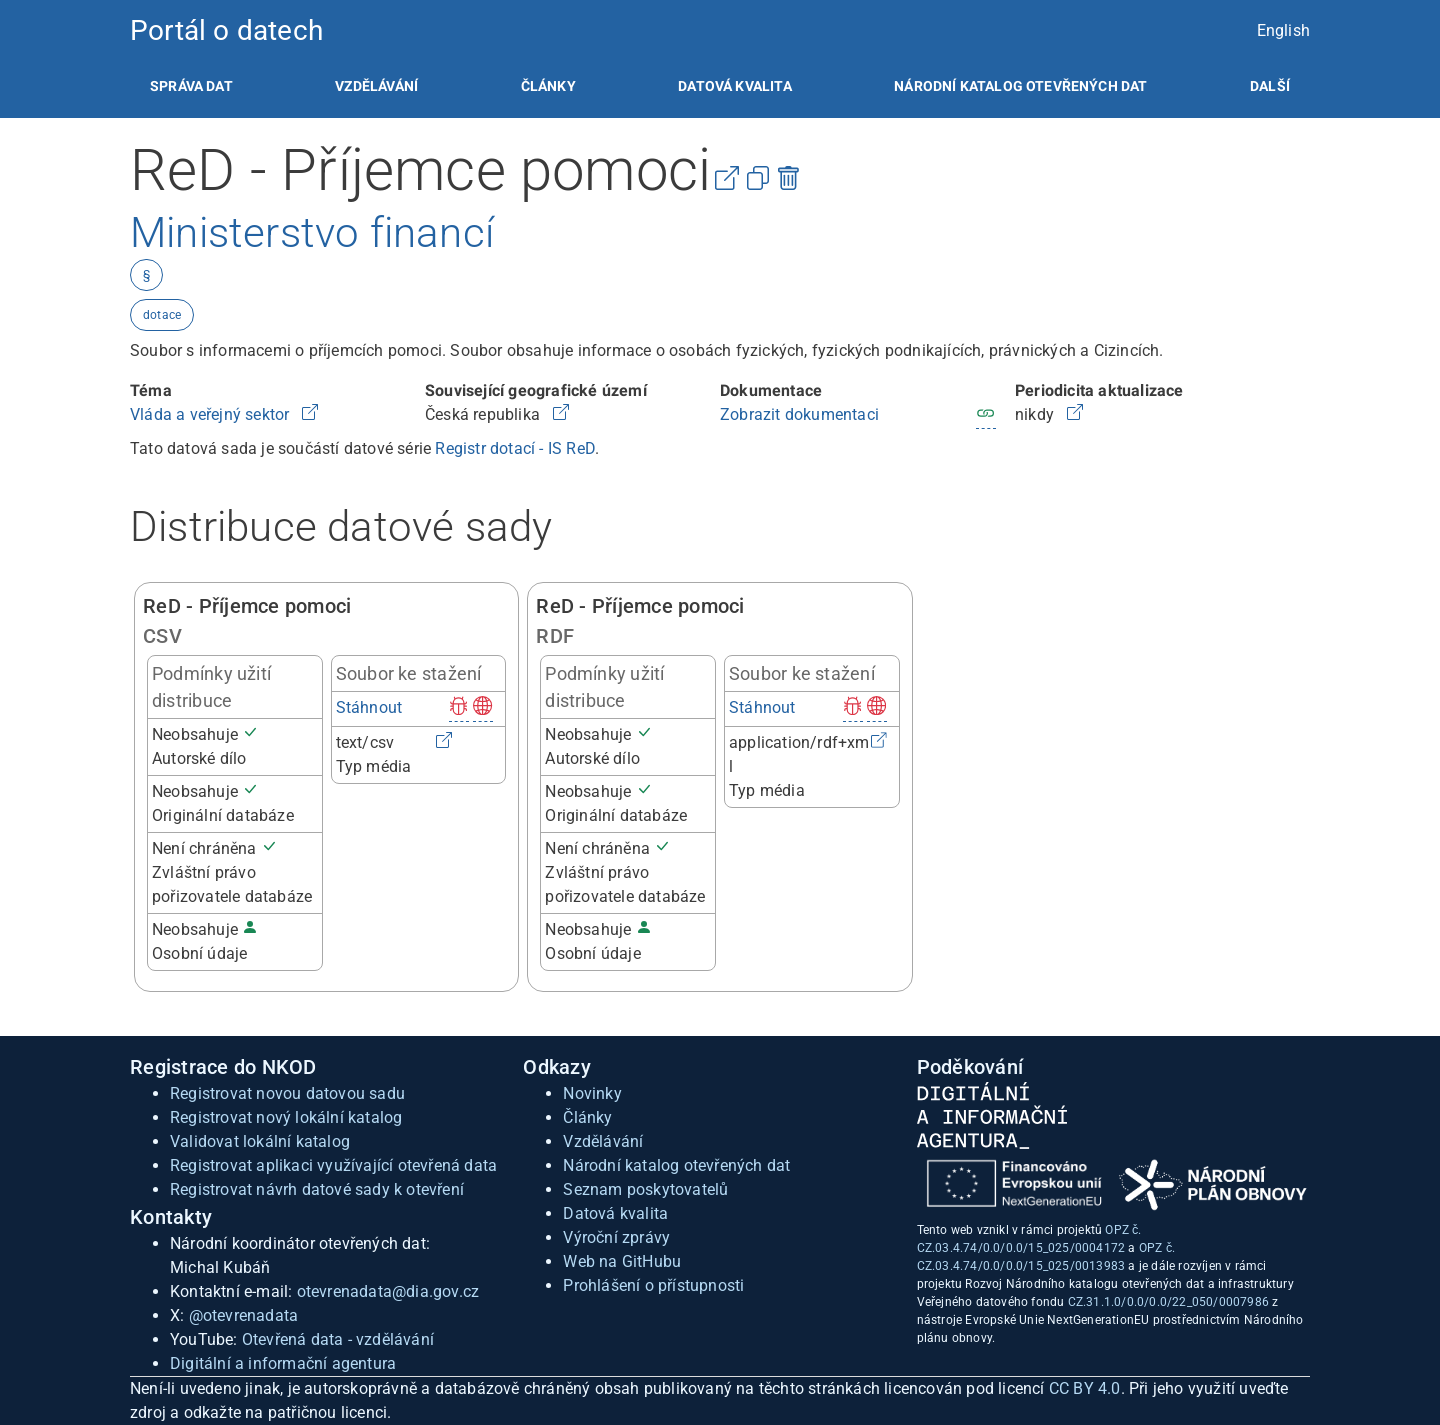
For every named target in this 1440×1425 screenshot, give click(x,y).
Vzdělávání (376, 86)
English (1283, 30)
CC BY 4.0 (1085, 1388)
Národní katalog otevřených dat (676, 1165)
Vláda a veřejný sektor (212, 414)
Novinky (592, 1093)
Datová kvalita (734, 86)
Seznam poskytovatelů (645, 1189)
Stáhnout (369, 707)
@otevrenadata (244, 1315)
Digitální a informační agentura (283, 1363)
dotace (162, 315)
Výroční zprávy (616, 1237)
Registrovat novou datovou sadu (287, 1093)
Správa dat (191, 86)
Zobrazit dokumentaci (799, 414)
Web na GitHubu (622, 1261)
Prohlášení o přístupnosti (653, 1285)
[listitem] (191, 86)
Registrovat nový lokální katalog (286, 1117)
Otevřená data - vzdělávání (338, 1339)
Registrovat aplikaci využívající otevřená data (333, 1165)
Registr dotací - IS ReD (515, 448)
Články (548, 86)
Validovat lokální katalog (260, 1141)
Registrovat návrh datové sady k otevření (317, 1189)
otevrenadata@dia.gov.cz (388, 1291)
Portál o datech (226, 30)
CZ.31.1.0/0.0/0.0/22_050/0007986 (1168, 1302)
